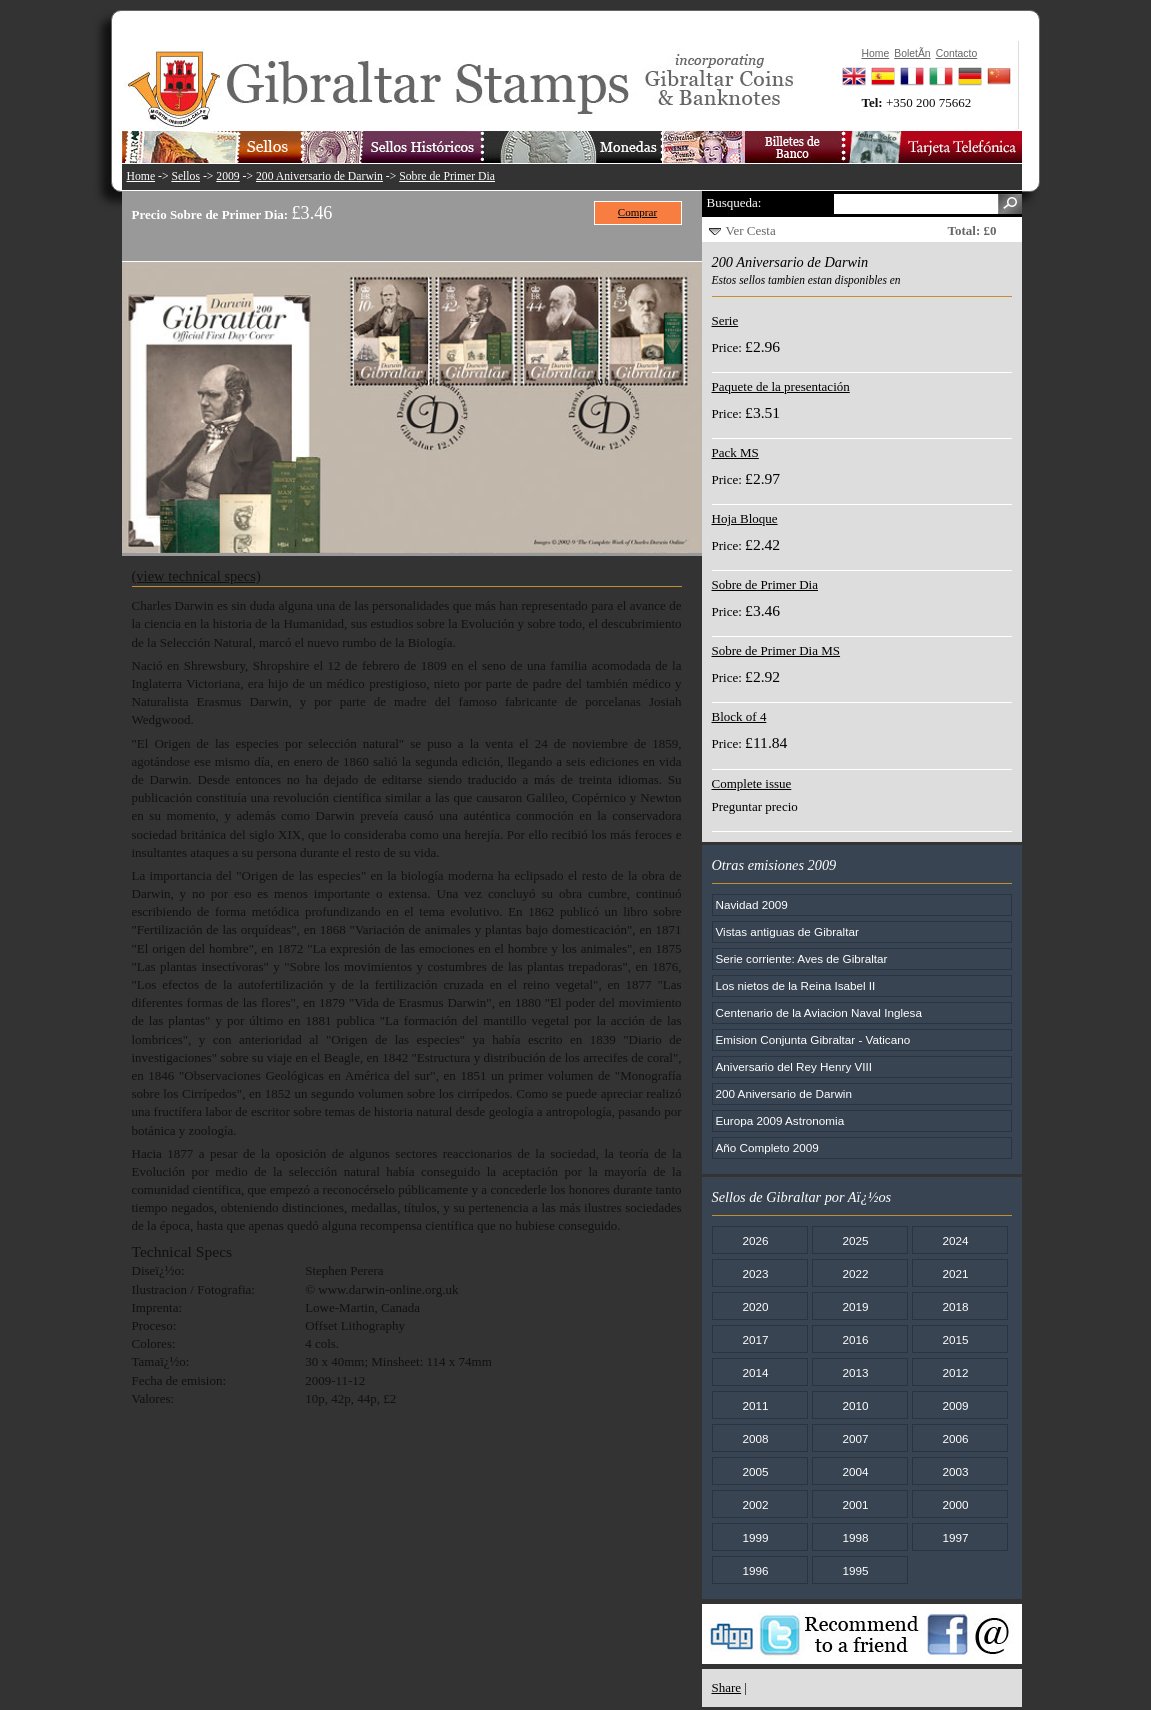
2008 (755, 1438)
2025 (855, 1240)
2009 (227, 176)
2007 (855, 1438)
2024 (955, 1240)
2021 (955, 1273)
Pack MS (735, 452)
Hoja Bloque (745, 518)
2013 (855, 1372)
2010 (855, 1405)
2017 (755, 1339)
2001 (855, 1504)
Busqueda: (734, 202)
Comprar (637, 212)
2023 (755, 1273)
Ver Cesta (751, 230)
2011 (755, 1405)
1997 (955, 1537)
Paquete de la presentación (781, 386)
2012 (955, 1372)
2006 (955, 1438)
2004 (855, 1471)
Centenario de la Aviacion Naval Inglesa (819, 1012)
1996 (755, 1570)
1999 (755, 1537)
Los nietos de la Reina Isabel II (796, 985)
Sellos (185, 176)
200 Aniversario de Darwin (319, 176)
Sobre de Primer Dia (447, 176)
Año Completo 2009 (767, 1147)
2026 (755, 1240)
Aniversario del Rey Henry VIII (794, 1066)
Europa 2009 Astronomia (780, 1120)
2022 (855, 1273)
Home (141, 176)
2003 (955, 1471)
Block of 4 (739, 716)
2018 (955, 1306)
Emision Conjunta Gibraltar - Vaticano (813, 1039)
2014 (755, 1372)
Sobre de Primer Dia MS (776, 650)
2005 (755, 1471)
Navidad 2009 (752, 904)
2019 (855, 1306)
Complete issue (752, 783)
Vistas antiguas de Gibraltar (787, 931)
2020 (755, 1306)
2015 (955, 1339)
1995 (855, 1570)
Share (727, 1687)
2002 (755, 1504)
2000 (955, 1504)
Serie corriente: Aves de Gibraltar (802, 958)
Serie (725, 320)
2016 (855, 1339)
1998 (855, 1537)
